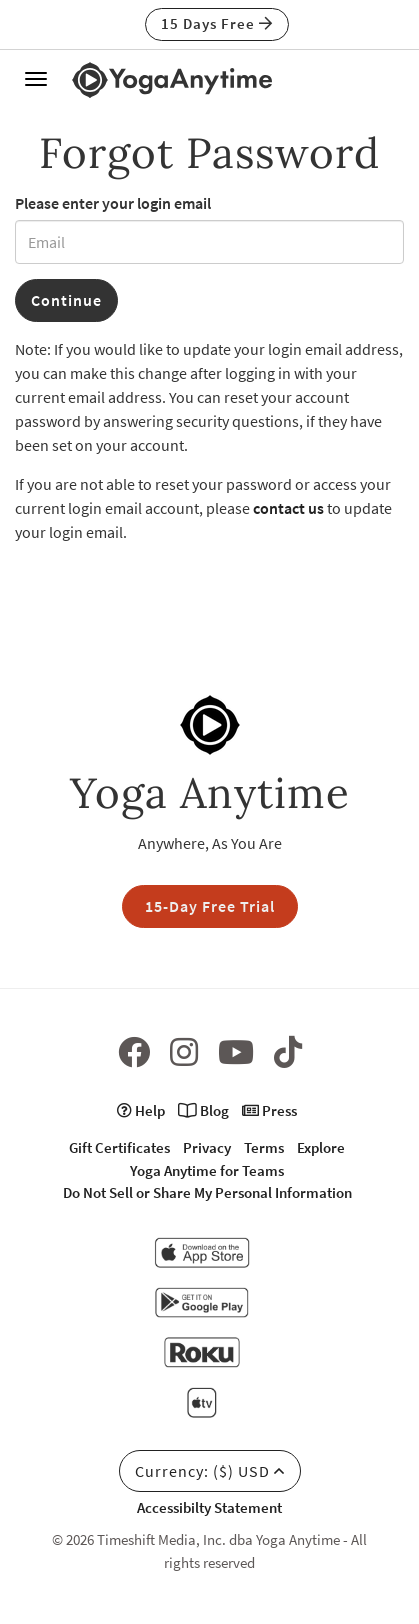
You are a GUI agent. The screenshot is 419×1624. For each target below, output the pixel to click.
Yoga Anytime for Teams (207, 1170)
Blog (203, 1110)
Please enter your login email (113, 203)
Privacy (207, 1147)
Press (269, 1110)
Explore (321, 1147)
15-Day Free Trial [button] (210, 906)
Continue (66, 300)
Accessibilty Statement (209, 1507)
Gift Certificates (119, 1147)
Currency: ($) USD (210, 1471)
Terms (264, 1147)
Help (141, 1110)
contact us (288, 508)
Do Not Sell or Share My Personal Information (207, 1192)
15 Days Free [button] (217, 23)
